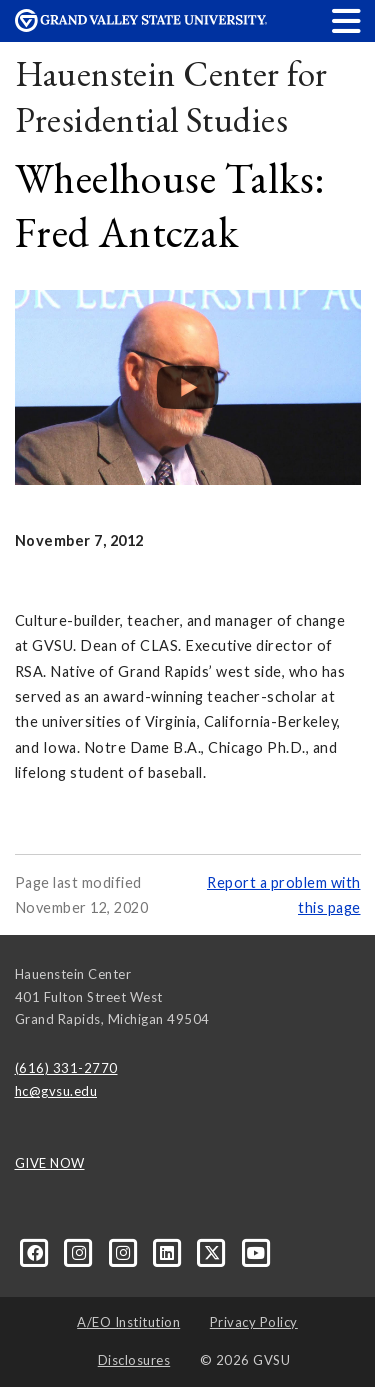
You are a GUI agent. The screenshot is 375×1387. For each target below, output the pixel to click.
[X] (214, 1251)
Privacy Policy (254, 1322)
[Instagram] (81, 1251)
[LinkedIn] (169, 1251)
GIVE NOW (50, 1163)
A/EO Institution (128, 1322)
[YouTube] (256, 1251)
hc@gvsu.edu (56, 1091)
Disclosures (134, 1360)
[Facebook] (37, 1251)
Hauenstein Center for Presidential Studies (171, 96)
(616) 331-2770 (66, 1068)
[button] (347, 20)
